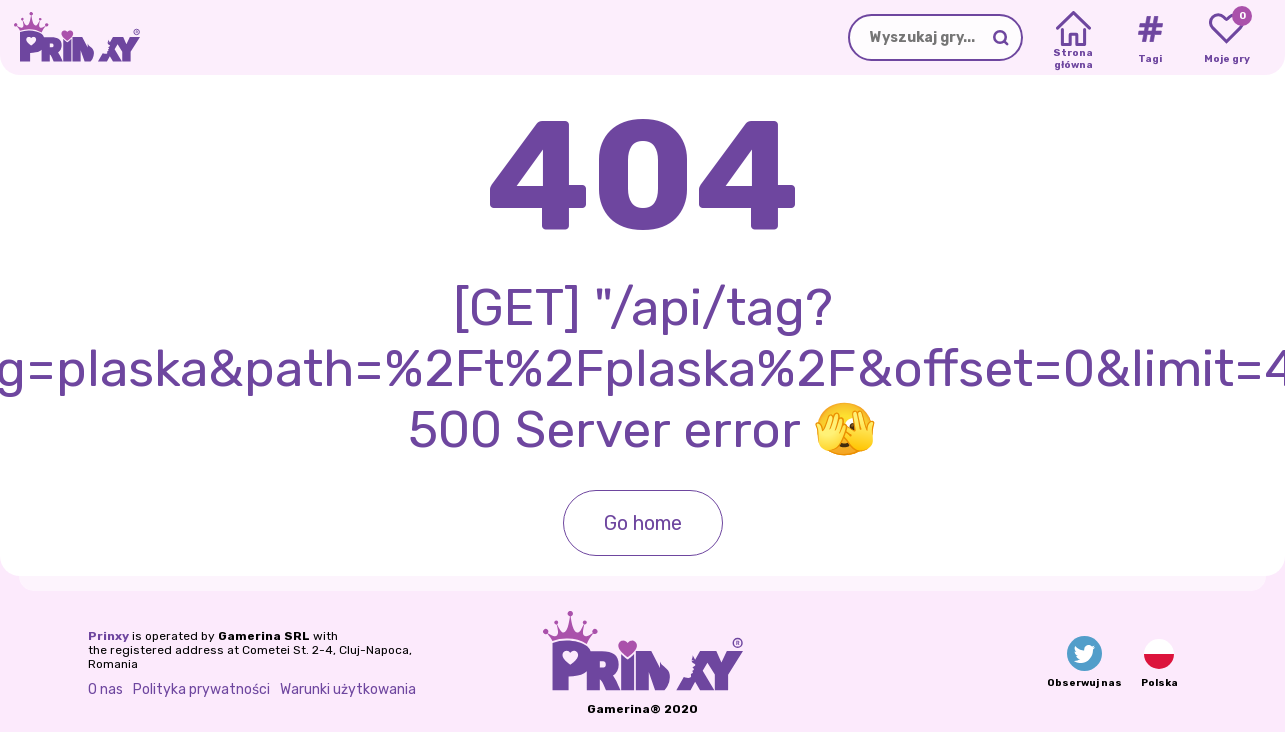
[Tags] (1149, 38)
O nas (105, 689)
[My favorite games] (1226, 38)
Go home (643, 523)
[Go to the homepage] (70, 37)
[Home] (1073, 38)
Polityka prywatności (201, 689)
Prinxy (108, 636)
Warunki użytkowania (348, 689)
